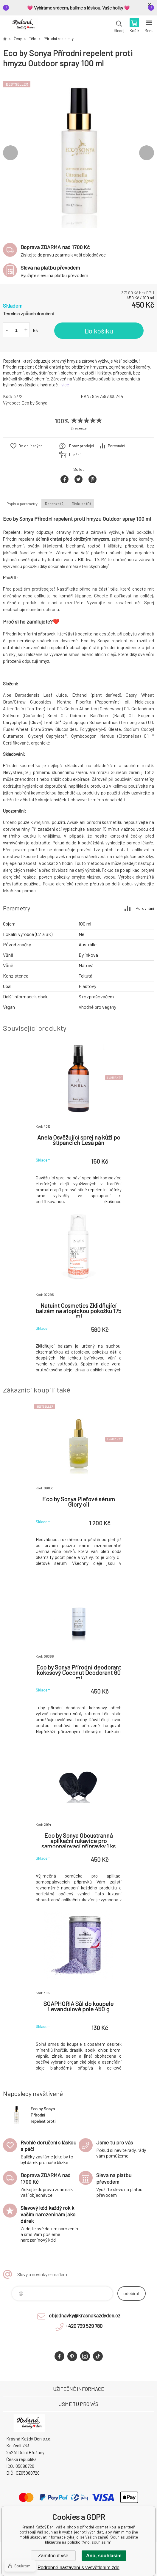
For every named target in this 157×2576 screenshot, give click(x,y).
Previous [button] (10, 152)
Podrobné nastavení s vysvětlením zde (78, 2567)
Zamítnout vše (53, 2555)
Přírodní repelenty (58, 38)
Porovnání (116, 445)
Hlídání (74, 454)
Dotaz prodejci (81, 445)
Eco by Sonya (34, 402)
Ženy (18, 38)
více (65, 384)
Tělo (32, 38)
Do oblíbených (30, 445)
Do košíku (99, 331)
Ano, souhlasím (104, 2555)
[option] (78, 152)
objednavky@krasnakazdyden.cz (84, 2315)
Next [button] (146, 152)
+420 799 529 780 (84, 2326)
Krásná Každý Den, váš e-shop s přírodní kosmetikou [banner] (23, 25)
